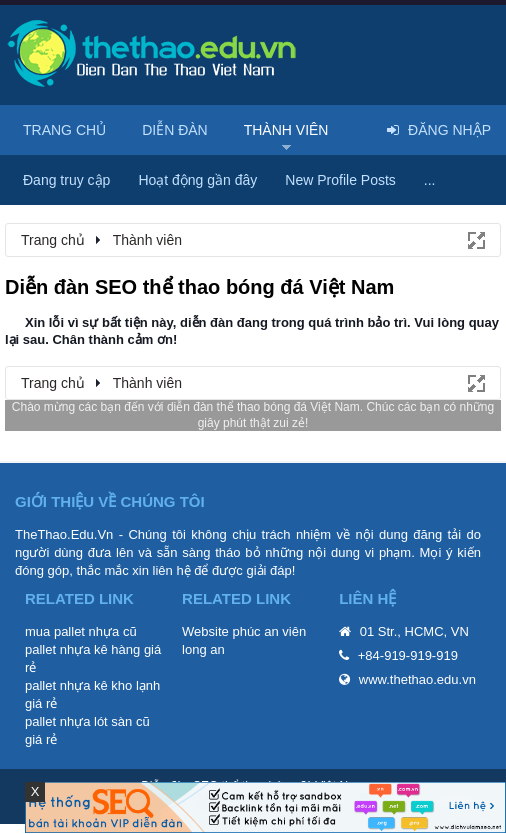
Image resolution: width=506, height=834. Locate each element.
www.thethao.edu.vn (417, 679)
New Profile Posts (340, 180)
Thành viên (286, 130)
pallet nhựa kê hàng (82, 649)
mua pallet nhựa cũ (81, 631)
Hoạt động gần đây (197, 180)
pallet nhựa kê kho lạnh (92, 685)
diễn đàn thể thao (213, 407)
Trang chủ (64, 130)
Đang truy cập (66, 180)
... (430, 180)
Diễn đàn (175, 130)
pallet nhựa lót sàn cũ (87, 721)
